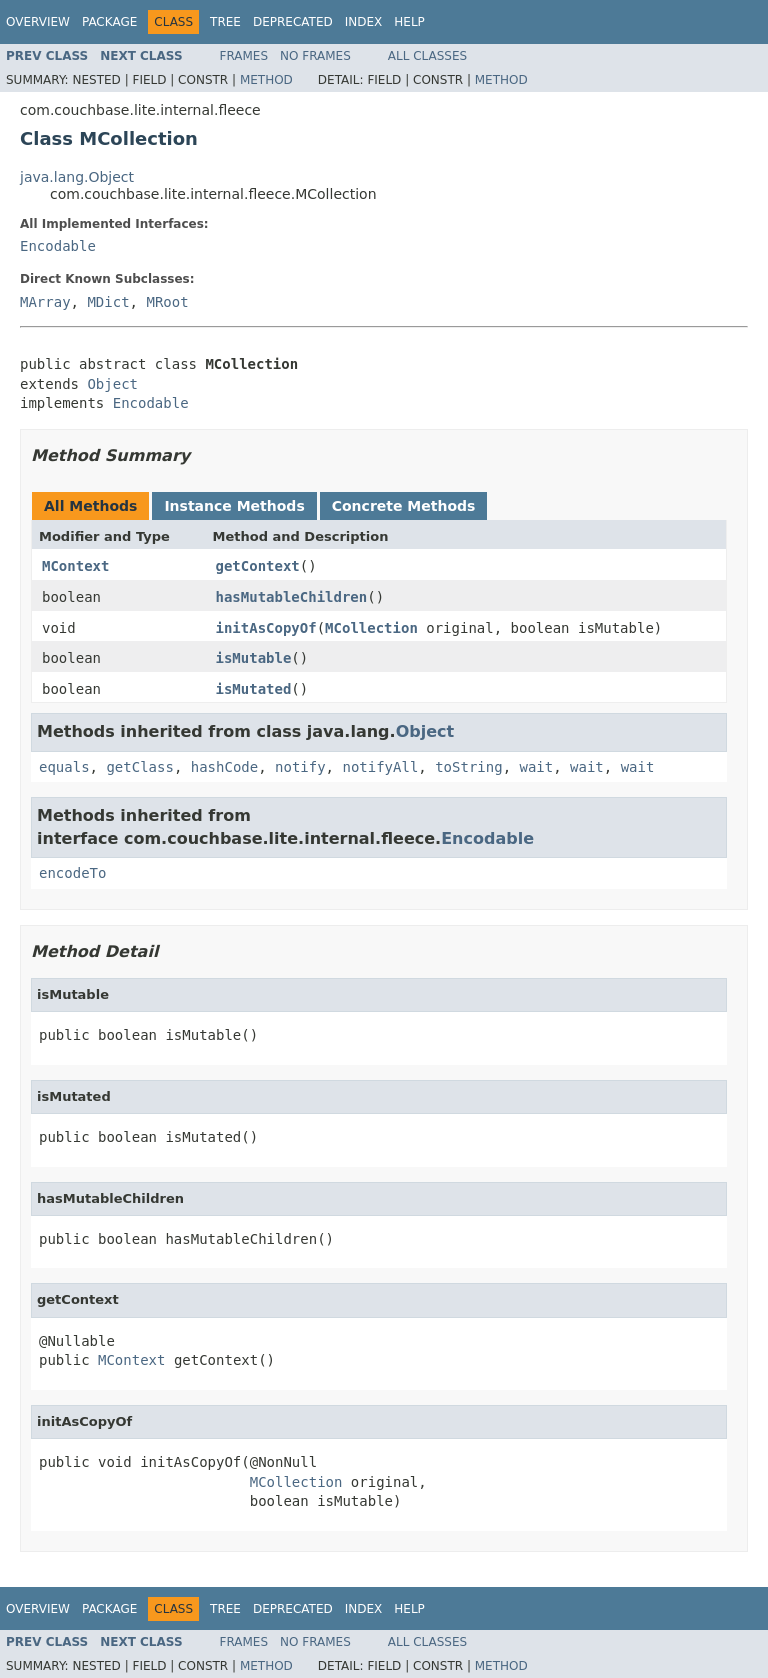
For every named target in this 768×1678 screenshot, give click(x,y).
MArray (45, 302)
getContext (258, 566)
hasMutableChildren (292, 597)
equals (64, 767)
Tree (225, 22)
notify (300, 767)
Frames (244, 56)
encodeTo (72, 873)
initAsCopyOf (266, 628)
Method (266, 80)
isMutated (254, 689)
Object (112, 384)
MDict (108, 302)
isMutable (254, 658)
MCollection (371, 628)
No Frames (315, 56)
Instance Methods (234, 506)
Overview (38, 22)
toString (468, 767)
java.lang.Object (77, 177)
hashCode (224, 767)
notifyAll (380, 767)
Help (409, 22)
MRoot (167, 302)
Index (364, 22)
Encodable (58, 246)
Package (109, 22)
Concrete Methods (404, 506)
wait (536, 767)
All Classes (427, 56)
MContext (75, 566)
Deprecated (293, 22)
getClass (139, 767)
